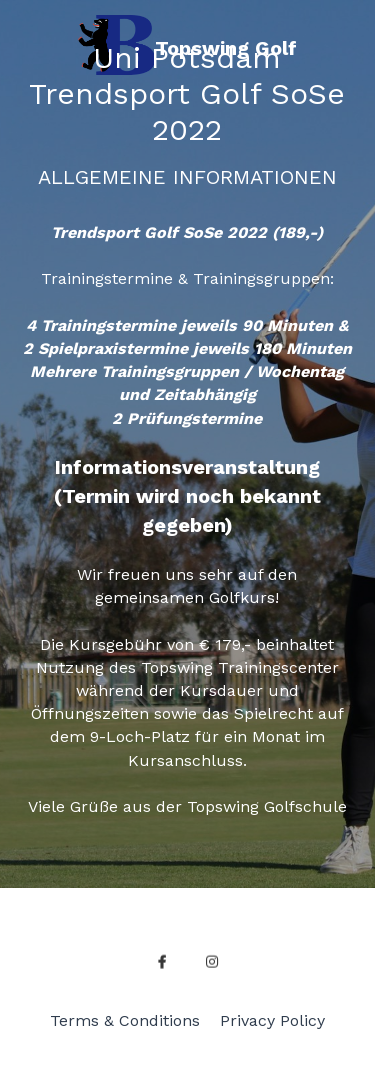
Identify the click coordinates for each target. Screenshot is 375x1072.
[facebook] (162, 968)
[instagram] (212, 968)
